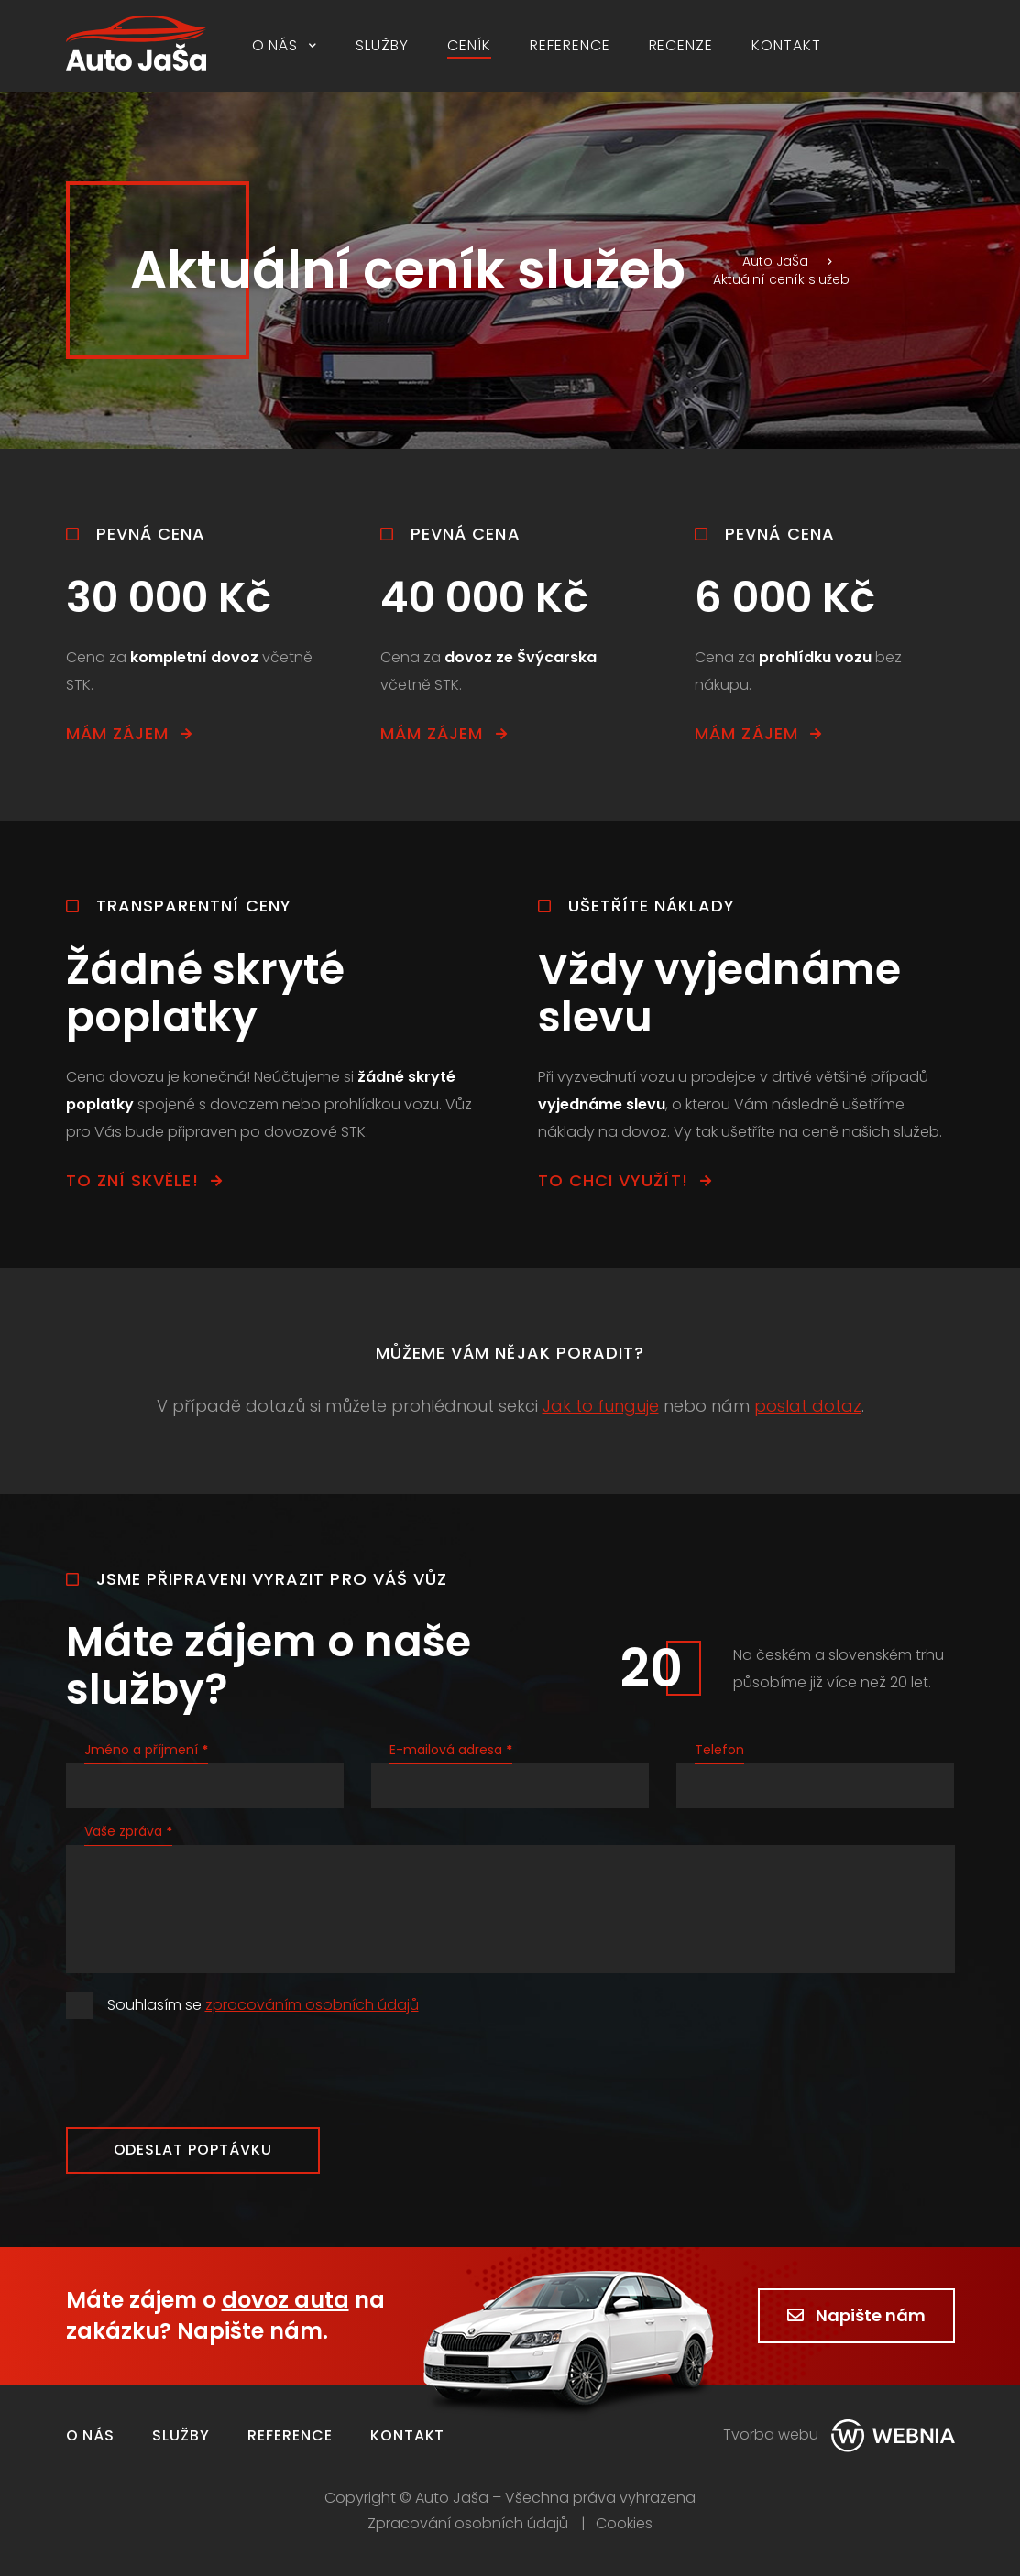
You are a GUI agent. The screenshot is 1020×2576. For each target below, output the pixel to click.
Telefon (719, 1750)
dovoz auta (285, 2300)
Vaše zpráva (128, 1831)
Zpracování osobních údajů (467, 2524)
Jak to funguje (601, 1405)
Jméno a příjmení (146, 1750)
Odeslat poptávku (193, 2149)
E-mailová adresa (450, 1750)
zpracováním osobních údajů (312, 2004)
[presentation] (205, 2073)
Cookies (624, 2524)
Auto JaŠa (760, 261)
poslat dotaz (807, 1405)
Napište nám (856, 2315)
